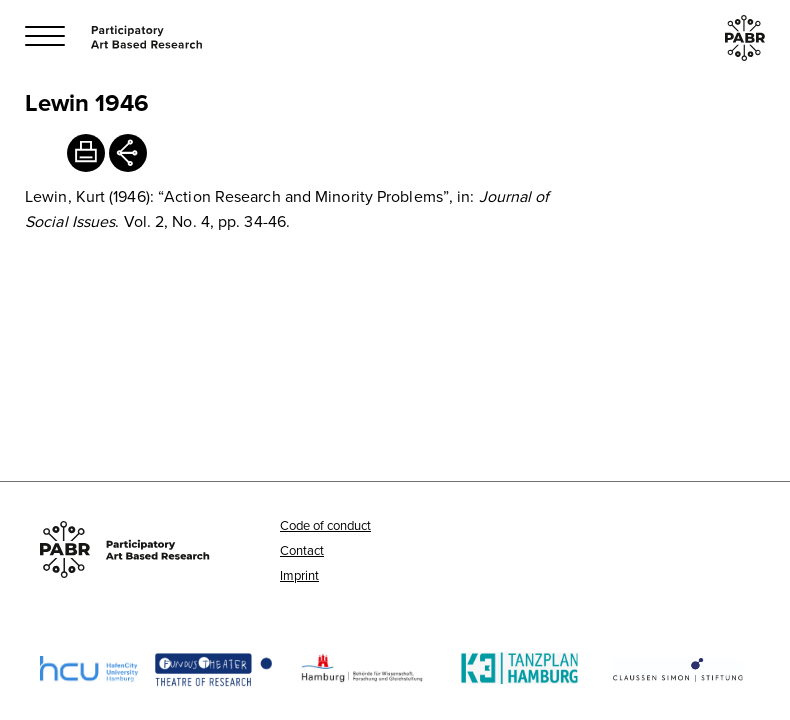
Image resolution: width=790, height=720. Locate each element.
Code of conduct (325, 525)
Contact (302, 550)
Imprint (299, 575)
